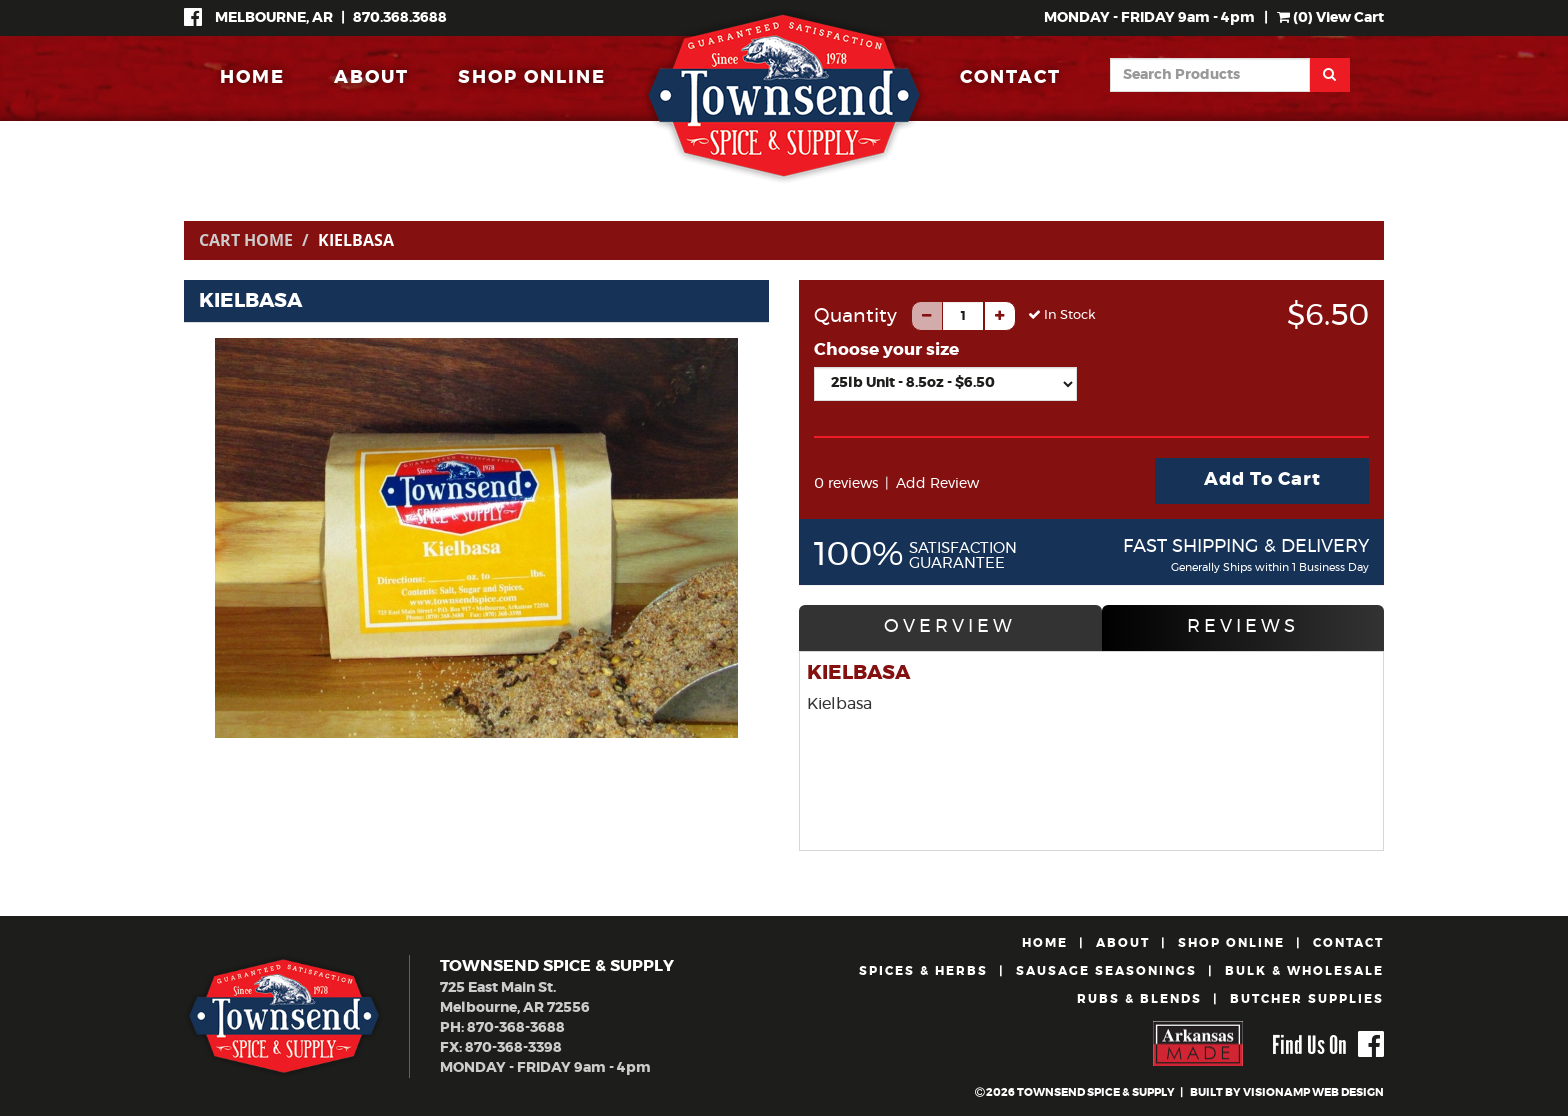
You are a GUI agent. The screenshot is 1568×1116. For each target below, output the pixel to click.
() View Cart (1330, 18)
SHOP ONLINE (532, 78)
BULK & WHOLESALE (1304, 971)
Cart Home (246, 240)
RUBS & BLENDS (1139, 999)
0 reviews (846, 484)
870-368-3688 (516, 1028)
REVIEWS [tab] (1243, 627)
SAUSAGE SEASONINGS (1106, 971)
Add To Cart (1262, 480)
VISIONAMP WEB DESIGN (1313, 1092)
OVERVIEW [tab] (950, 627)
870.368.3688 (400, 18)
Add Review (937, 484)
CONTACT (1010, 78)
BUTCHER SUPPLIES (1307, 999)
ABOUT (371, 78)
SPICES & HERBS (923, 971)
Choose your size (886, 349)
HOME (252, 78)
